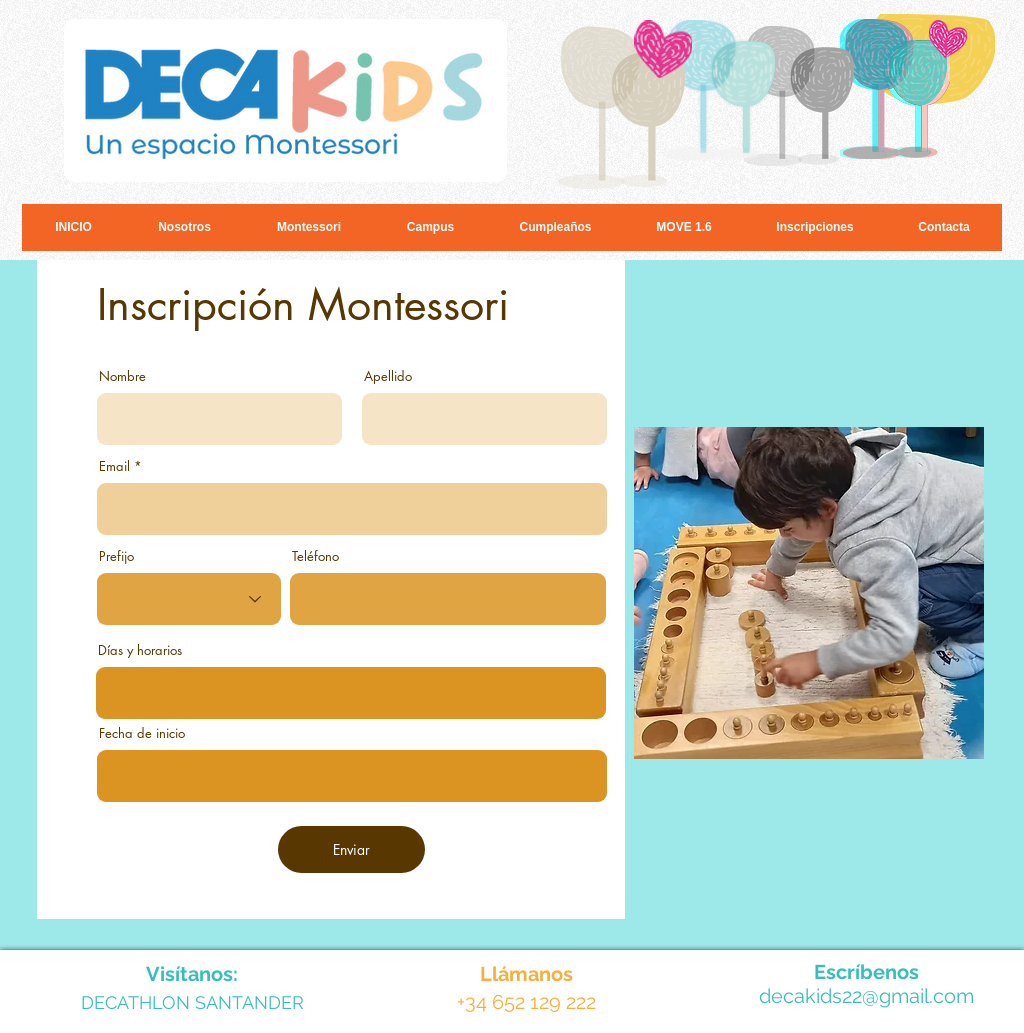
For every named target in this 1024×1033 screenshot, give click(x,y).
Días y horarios (140, 650)
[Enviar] (351, 849)
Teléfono (315, 556)
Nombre (122, 376)
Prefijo (116, 556)
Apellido (388, 376)
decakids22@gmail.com (866, 996)
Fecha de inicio (142, 733)
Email (114, 466)
